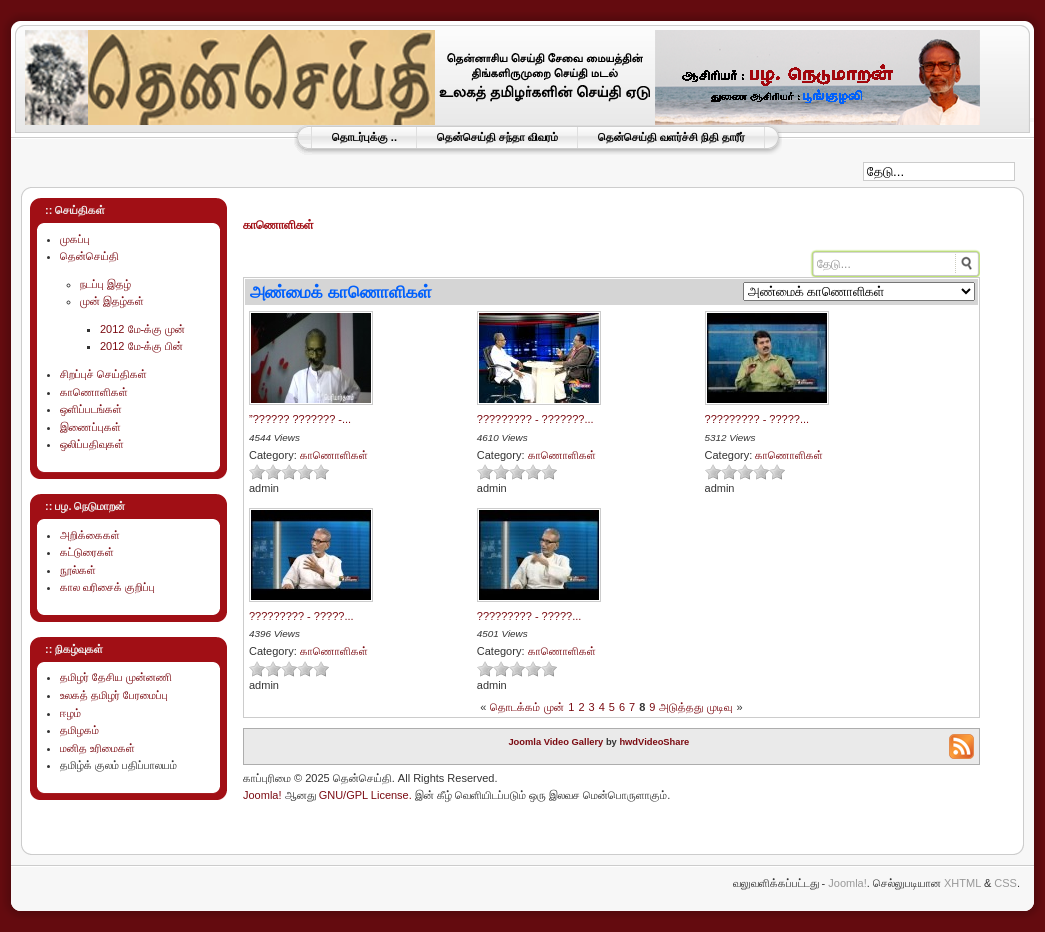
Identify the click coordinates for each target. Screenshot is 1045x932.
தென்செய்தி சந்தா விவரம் (497, 137)
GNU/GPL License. (365, 795)
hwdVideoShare (654, 742)
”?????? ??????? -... (300, 419)
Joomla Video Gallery (555, 742)
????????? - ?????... (757, 419)
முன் (554, 707)
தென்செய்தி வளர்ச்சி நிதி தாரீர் (671, 137)
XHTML (962, 883)
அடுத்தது (681, 707)
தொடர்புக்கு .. (364, 137)
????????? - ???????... (535, 419)
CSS (1005, 883)
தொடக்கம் (515, 707)
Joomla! (262, 795)
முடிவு (719, 707)
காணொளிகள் (334, 455)
